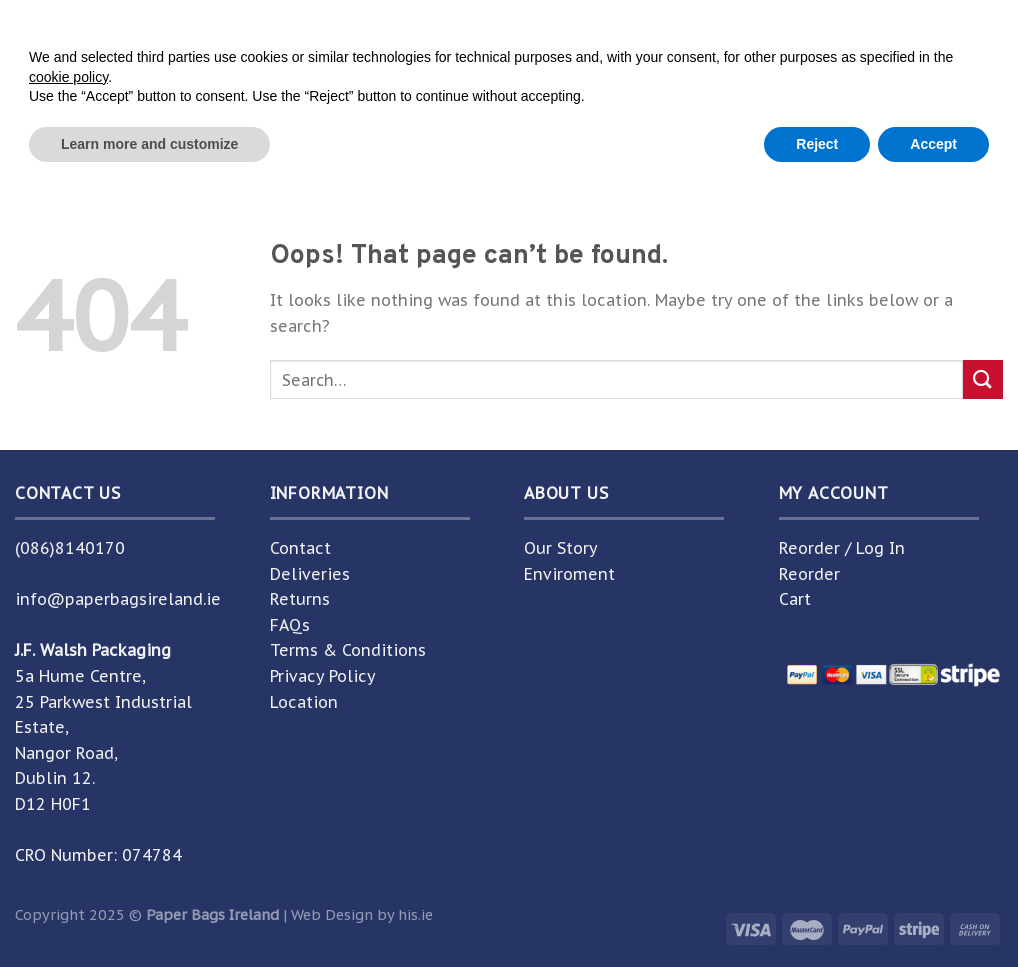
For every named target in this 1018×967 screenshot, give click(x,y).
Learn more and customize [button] (149, 912)
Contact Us (648, 151)
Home (158, 151)
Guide (860, 151)
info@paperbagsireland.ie (118, 599)
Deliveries (310, 574)
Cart (795, 599)
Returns (300, 599)
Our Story (561, 548)
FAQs (290, 625)
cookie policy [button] (68, 845)
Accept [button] (933, 912)
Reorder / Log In (842, 548)
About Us (544, 152)
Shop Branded (422, 152)
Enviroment (569, 574)
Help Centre (765, 152)
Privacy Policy (323, 676)
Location (304, 702)
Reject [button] (817, 912)
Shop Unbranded (270, 152)
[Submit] (848, 79)
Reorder (809, 574)
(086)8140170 (70, 548)
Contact (300, 548)
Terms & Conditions (348, 650)
